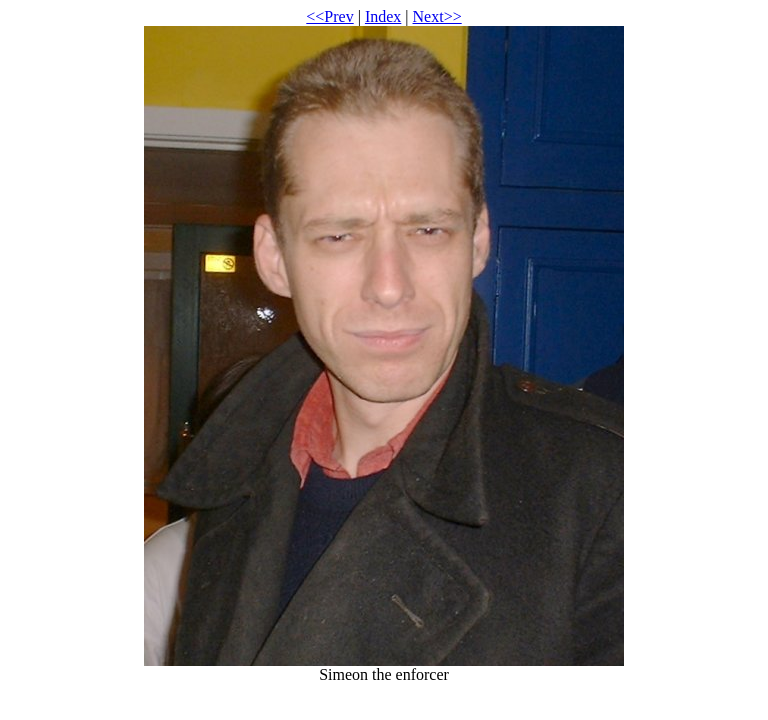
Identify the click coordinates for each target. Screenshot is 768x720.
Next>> (437, 16)
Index (383, 16)
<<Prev (329, 16)
